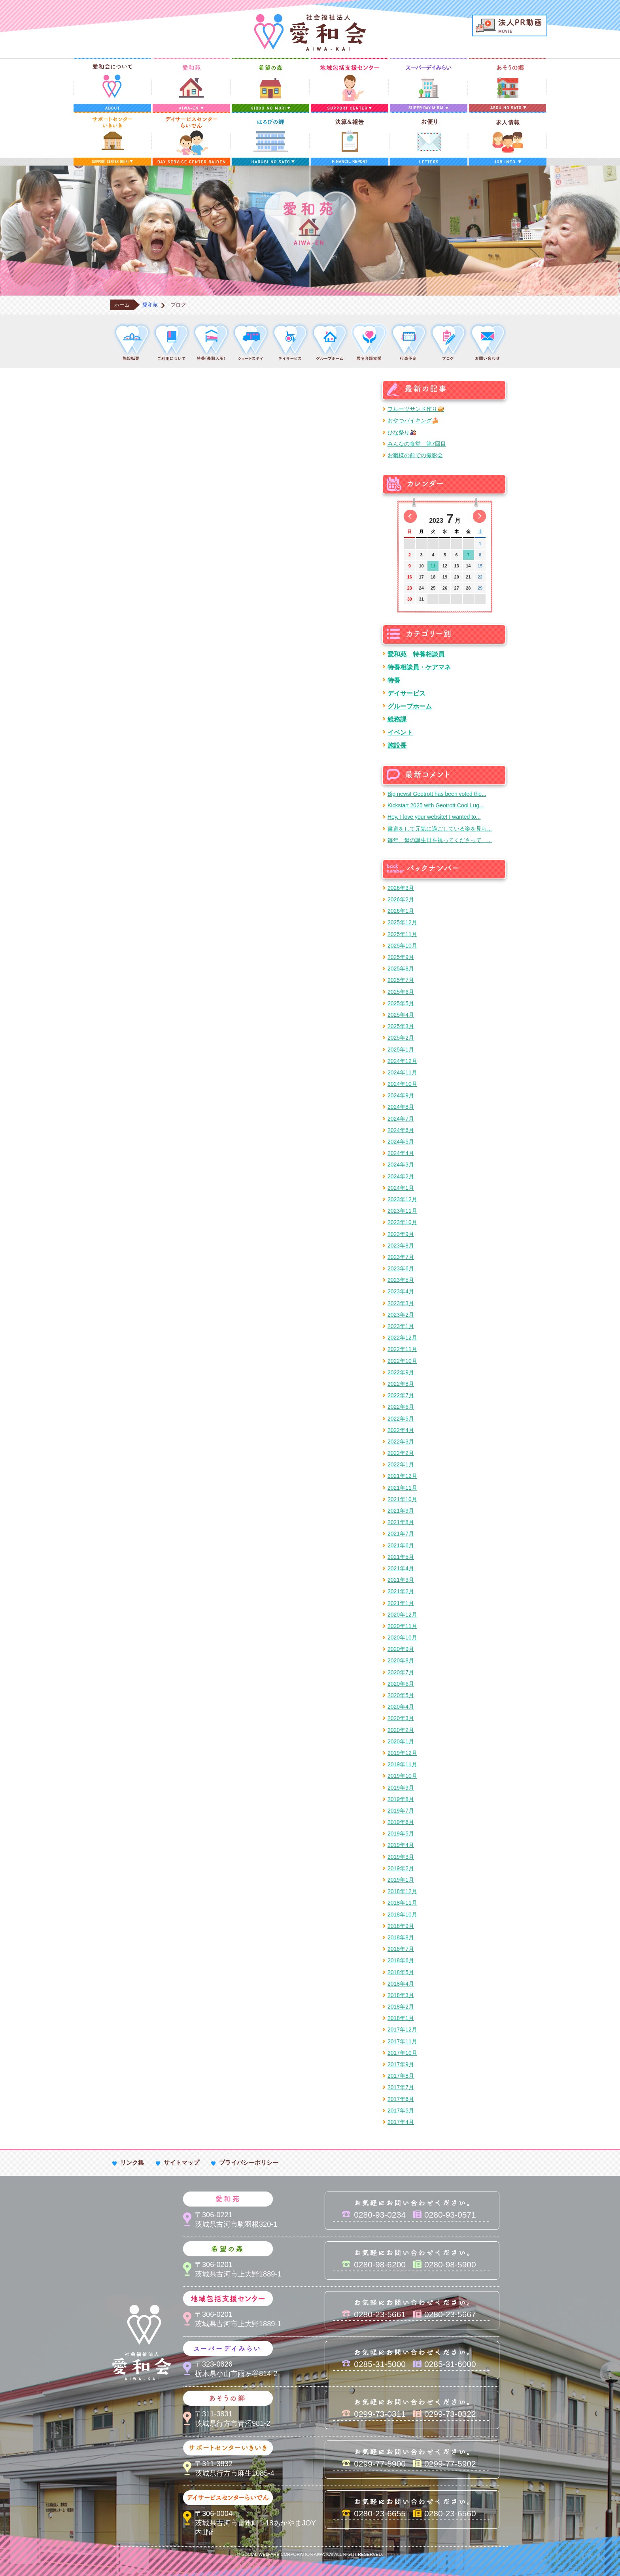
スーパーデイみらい (428, 85)
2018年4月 (401, 1984)
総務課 (397, 719)
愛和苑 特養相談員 (416, 654)
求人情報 (507, 139)
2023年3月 (401, 1303)
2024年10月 (402, 1084)
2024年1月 (401, 1188)
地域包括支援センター (349, 85)
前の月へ (410, 516)
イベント (400, 732)
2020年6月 (401, 1684)
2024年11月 (402, 1072)
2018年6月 (401, 1960)
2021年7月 (401, 1533)
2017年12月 (402, 2029)
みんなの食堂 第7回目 (417, 444)
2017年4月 (401, 2122)
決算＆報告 (349, 139)
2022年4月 (401, 1430)
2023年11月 (402, 1211)
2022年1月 (401, 1464)
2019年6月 (401, 1822)
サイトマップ (181, 2162)
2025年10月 (402, 945)
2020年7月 (401, 1672)
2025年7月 (401, 980)
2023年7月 (401, 1257)
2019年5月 (401, 1833)
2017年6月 (401, 2099)
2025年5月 (401, 1003)
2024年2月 (401, 1176)
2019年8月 (401, 1799)
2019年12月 (402, 1753)
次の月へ (479, 516)
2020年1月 (401, 1741)
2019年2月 (401, 1868)
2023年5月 (401, 1280)
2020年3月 (401, 1718)
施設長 (397, 745)
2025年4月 (401, 1015)
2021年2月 (401, 1591)
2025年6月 (401, 992)
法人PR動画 (509, 25)
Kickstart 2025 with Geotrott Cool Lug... (436, 805)
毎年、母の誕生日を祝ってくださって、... (440, 840)
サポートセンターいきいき (112, 139)
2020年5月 (401, 1695)
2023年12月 (402, 1199)
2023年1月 (401, 1326)
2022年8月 (401, 1384)
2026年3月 (401, 888)
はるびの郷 (270, 139)
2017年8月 (401, 2076)
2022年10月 (402, 1361)
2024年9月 (401, 1095)
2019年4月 (401, 1845)
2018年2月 (401, 2006)
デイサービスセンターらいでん (191, 139)
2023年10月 (402, 1222)
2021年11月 (402, 1488)
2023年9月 (401, 1234)
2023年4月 (401, 1291)
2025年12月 (402, 922)
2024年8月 (401, 1107)
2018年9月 (401, 1926)
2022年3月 (401, 1441)
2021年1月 (401, 1603)
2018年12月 (402, 1891)
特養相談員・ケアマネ (419, 667)
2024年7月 (401, 1119)
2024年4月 (401, 1153)
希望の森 (270, 85)
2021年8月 (401, 1522)
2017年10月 (402, 2053)
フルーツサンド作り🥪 (416, 409)
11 (433, 565)
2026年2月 (401, 899)
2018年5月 (401, 1972)
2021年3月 (401, 1580)
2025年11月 (402, 934)
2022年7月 (401, 1395)
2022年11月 (402, 1349)
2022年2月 (401, 1453)
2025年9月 (401, 957)
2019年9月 (401, 1788)
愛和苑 (191, 85)
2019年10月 (402, 1776)
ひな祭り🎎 (402, 432)
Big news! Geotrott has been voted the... (437, 794)
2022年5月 (401, 1418)
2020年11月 (402, 1626)
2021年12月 (402, 1476)
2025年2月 (401, 1038)
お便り (428, 139)
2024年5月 (401, 1141)
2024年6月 (401, 1130)
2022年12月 (402, 1337)
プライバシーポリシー (248, 2162)
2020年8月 (401, 1660)
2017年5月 (401, 2110)
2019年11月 (402, 1764)
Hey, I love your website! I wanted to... (434, 817)
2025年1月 (401, 1049)
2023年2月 (401, 1315)
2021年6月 (401, 1545)
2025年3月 (401, 1026)
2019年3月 (401, 1857)
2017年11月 (402, 2041)
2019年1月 (401, 1880)
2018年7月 (401, 1949)
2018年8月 (401, 1937)
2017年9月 (401, 2064)
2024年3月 (401, 1164)
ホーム (122, 305)
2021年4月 (401, 1568)
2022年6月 (401, 1407)
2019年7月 (401, 1810)
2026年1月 (401, 911)
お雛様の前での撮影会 (415, 455)
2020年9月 (401, 1649)
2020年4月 (401, 1707)
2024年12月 (402, 1061)
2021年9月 (401, 1511)
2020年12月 (402, 1614)
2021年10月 (402, 1499)
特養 (394, 680)
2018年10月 (402, 1914)
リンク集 (132, 2162)
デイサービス (406, 693)
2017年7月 (401, 2087)
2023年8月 (401, 1245)
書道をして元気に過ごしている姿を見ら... (440, 828)
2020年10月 (402, 1637)
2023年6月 (401, 1268)
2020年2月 (401, 1730)
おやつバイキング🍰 (413, 420)
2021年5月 (401, 1557)
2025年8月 (401, 968)
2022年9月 (401, 1372)
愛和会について (112, 85)
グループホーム (410, 706)
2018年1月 (401, 2018)
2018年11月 (402, 1902)
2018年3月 (401, 1995)
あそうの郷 (507, 85)
